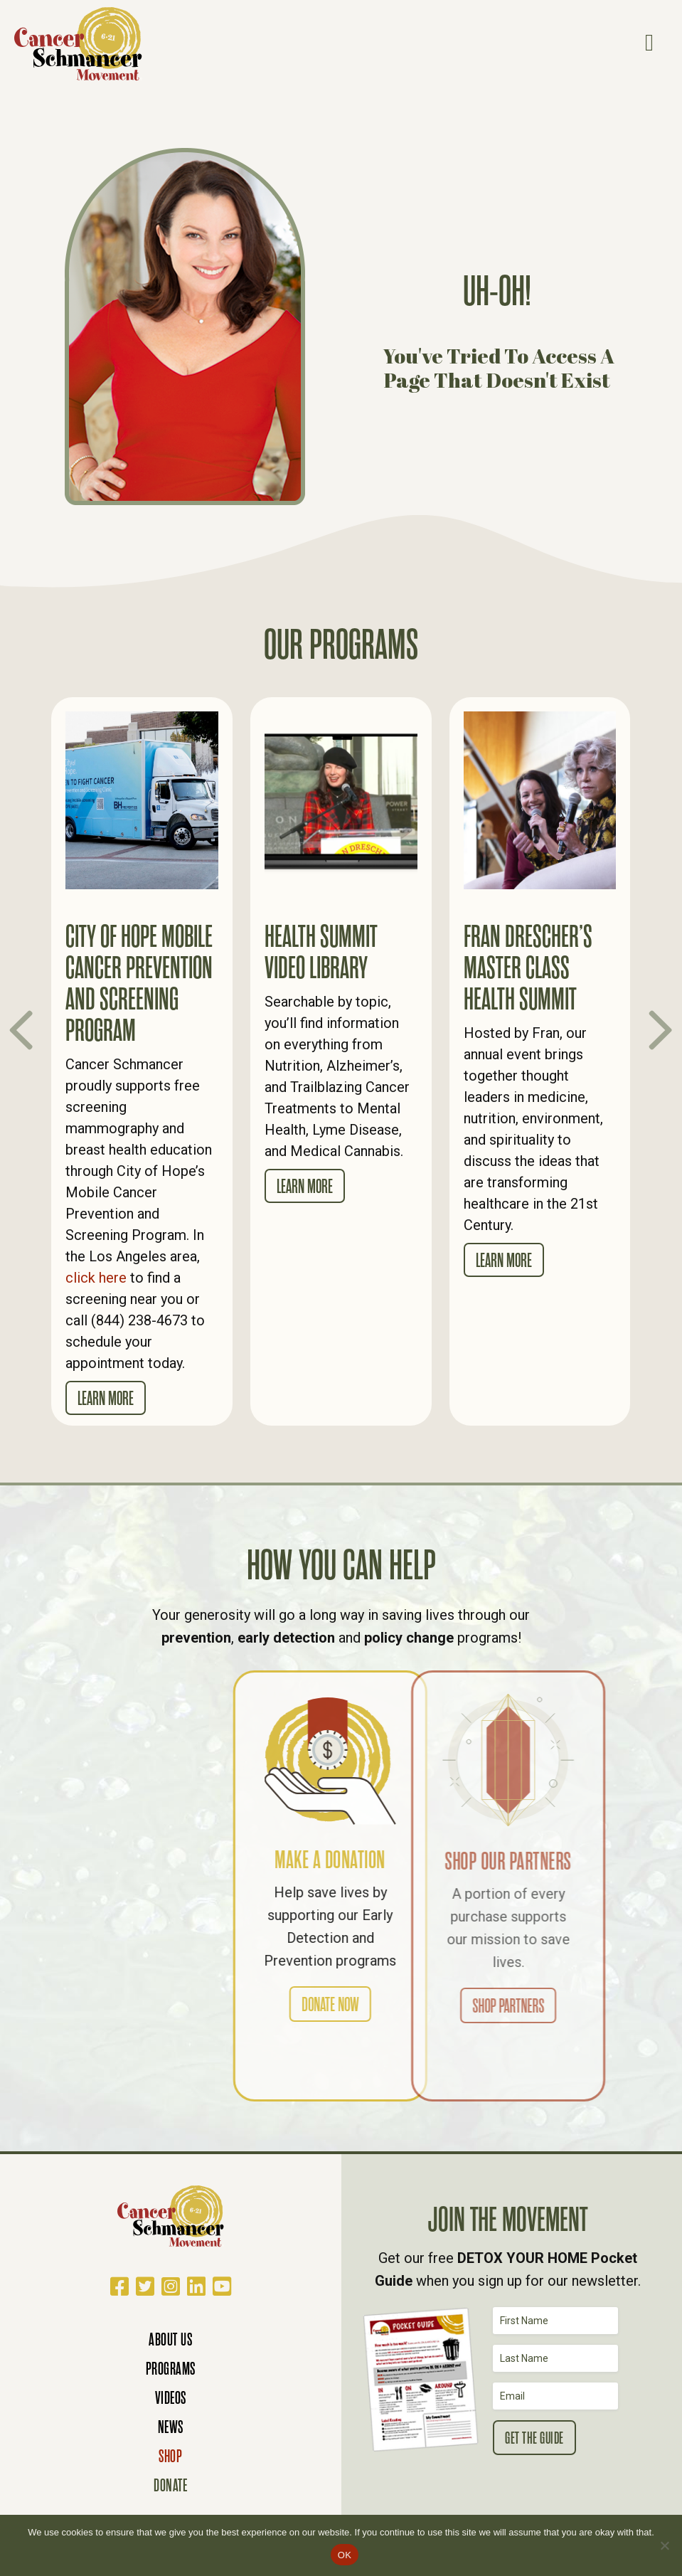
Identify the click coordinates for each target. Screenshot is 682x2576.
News (170, 2427)
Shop (170, 2456)
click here (96, 1277)
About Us (170, 2339)
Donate (170, 2485)
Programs (171, 2368)
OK (344, 2555)
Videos (170, 2397)
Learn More (106, 1398)
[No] (664, 2545)
